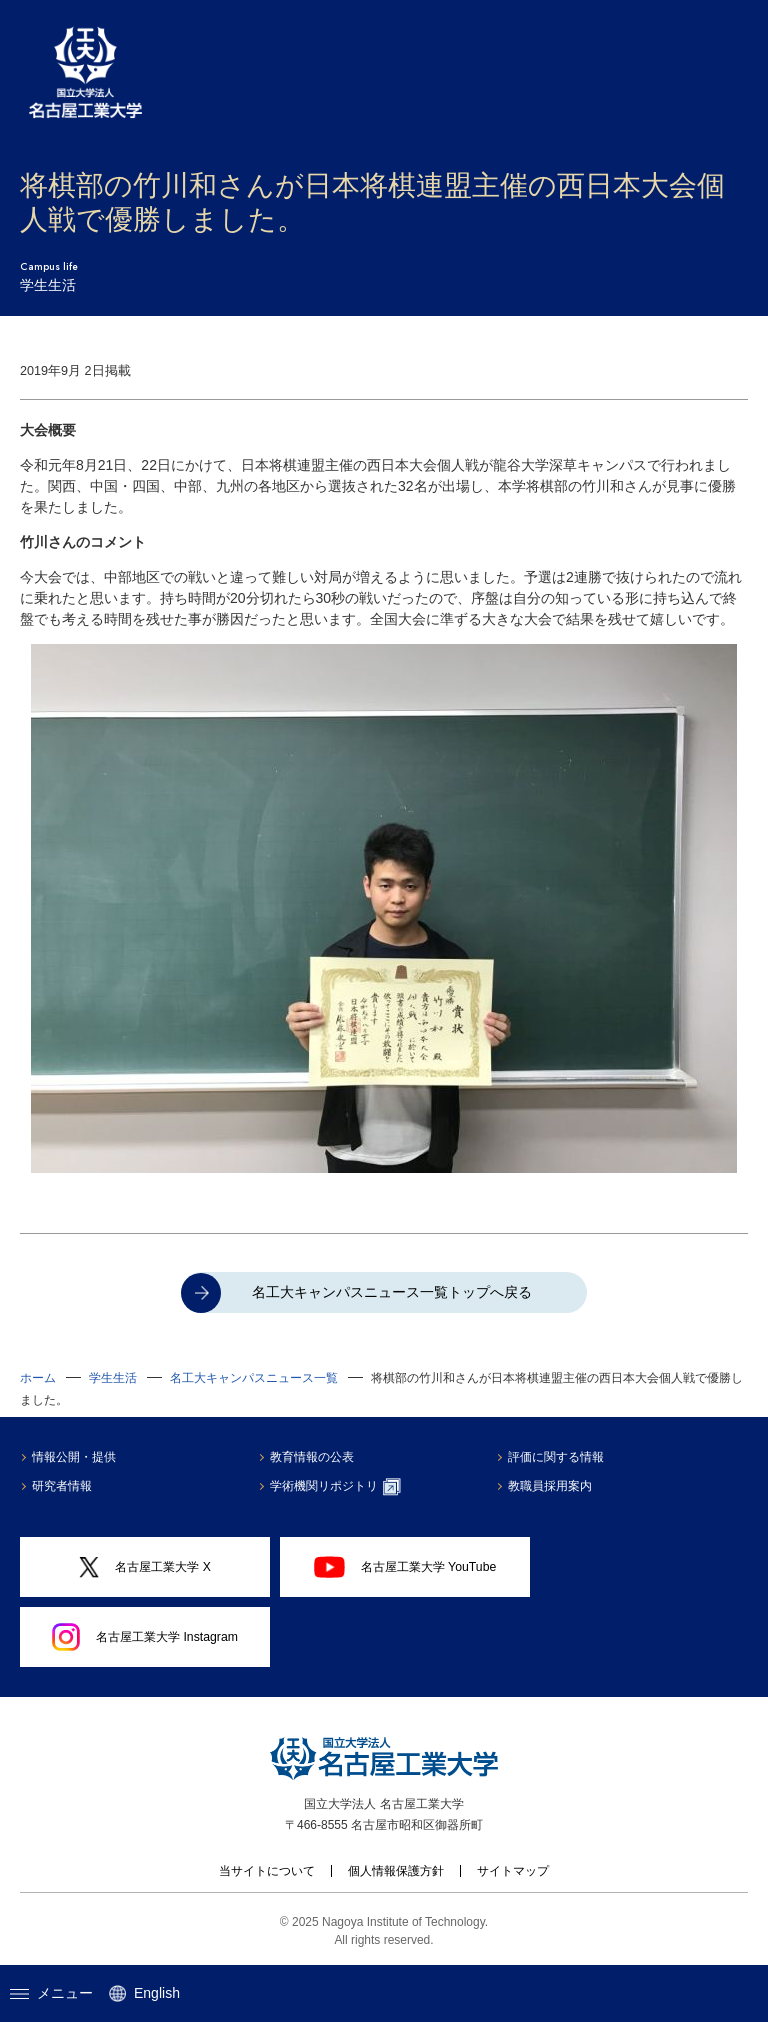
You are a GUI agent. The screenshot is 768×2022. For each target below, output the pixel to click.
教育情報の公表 (312, 1457)
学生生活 (113, 1378)
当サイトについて (267, 1871)
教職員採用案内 (550, 1486)
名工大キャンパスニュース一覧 (254, 1378)
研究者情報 (62, 1486)
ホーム (38, 1378)
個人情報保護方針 (396, 1871)
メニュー (51, 1993)
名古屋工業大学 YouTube (405, 1567)
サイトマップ (513, 1871)
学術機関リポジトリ (335, 1487)
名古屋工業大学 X (145, 1567)
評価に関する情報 (556, 1457)
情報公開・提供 (74, 1457)
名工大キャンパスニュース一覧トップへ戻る (392, 1292)
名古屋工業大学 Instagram (145, 1637)
